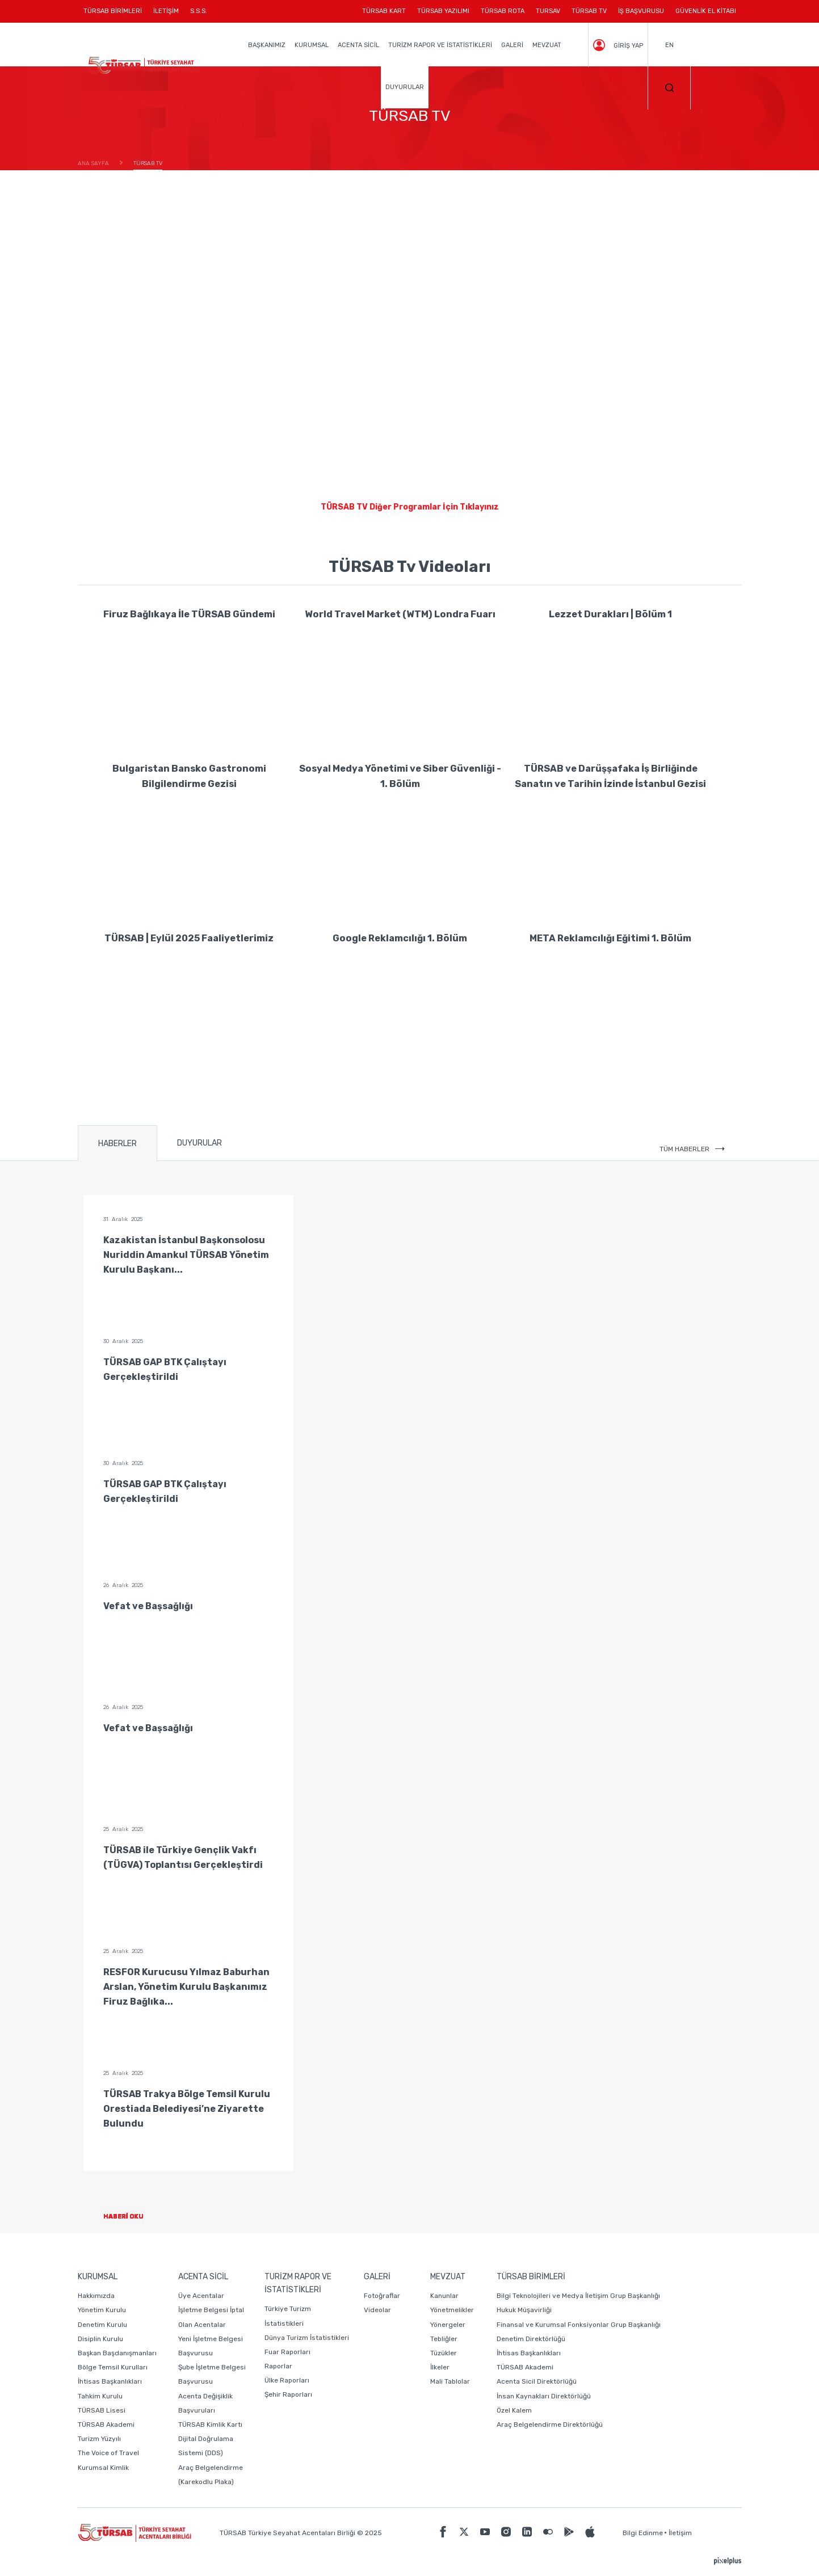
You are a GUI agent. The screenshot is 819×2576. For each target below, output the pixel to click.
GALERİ (512, 45)
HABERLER (117, 1143)
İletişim (680, 2533)
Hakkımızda (96, 2296)
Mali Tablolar (450, 2381)
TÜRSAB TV (589, 11)
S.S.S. (198, 11)
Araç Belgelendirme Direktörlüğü (550, 2424)
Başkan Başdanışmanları (117, 2353)
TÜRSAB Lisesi (101, 2410)
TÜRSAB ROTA (502, 11)
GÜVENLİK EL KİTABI (705, 11)
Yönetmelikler (452, 2310)
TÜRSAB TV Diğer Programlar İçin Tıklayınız (410, 507)
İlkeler (440, 2367)
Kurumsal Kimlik (103, 2468)
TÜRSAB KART (384, 11)
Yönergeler (447, 2325)
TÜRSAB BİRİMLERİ (115, 15)
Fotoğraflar (382, 2296)
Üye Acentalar (201, 2296)
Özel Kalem (514, 2410)
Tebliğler (443, 2339)
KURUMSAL (312, 45)
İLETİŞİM (166, 15)
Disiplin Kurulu (100, 2339)
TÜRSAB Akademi (106, 2424)
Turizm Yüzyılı (99, 2439)
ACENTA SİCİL (358, 45)
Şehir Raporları (288, 2394)
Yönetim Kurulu (102, 2310)
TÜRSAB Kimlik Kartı (210, 2424)
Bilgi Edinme (643, 2533)
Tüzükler (443, 2353)
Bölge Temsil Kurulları (113, 2367)
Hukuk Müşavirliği (524, 2310)
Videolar (377, 2310)
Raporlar (278, 2366)
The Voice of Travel (108, 2453)
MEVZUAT (546, 45)
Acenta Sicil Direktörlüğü (537, 2381)
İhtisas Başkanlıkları (110, 2381)
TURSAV (548, 11)
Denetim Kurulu (102, 2325)
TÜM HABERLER (692, 1149)
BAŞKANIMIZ (266, 45)
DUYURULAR (404, 87)
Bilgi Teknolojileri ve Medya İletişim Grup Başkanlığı (578, 2296)
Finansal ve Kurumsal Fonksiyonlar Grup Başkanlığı (579, 2325)
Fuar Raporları (287, 2352)
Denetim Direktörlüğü (531, 2339)
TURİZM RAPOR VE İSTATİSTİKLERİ (440, 45)
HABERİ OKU (132, 2216)
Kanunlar (444, 2296)
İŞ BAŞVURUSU (641, 11)
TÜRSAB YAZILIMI (443, 11)
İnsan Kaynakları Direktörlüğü (544, 2396)
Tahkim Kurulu (100, 2396)
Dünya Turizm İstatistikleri (306, 2338)
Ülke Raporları (286, 2380)
